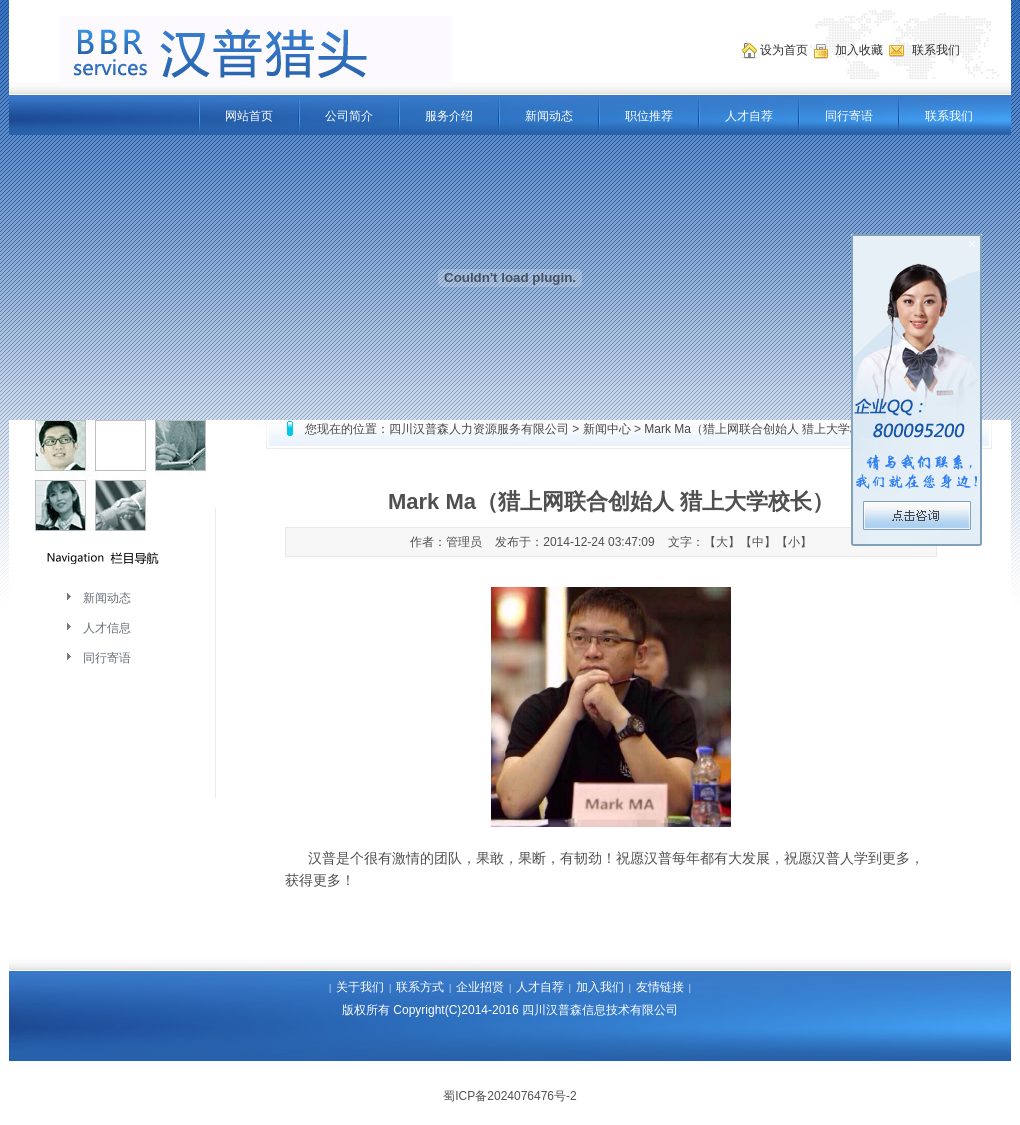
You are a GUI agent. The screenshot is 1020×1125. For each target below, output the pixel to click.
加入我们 (600, 987)
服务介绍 (449, 116)
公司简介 (349, 116)
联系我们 (949, 116)
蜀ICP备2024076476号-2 (509, 1096)
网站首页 (249, 116)
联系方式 (420, 987)
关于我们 (360, 987)
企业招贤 (480, 987)
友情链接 (660, 987)
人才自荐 (749, 116)
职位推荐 (649, 116)
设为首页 (785, 50)
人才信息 (107, 628)
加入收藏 (860, 50)
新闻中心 (607, 429)
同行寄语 (849, 116)
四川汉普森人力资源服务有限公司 (479, 429)
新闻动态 (549, 116)
